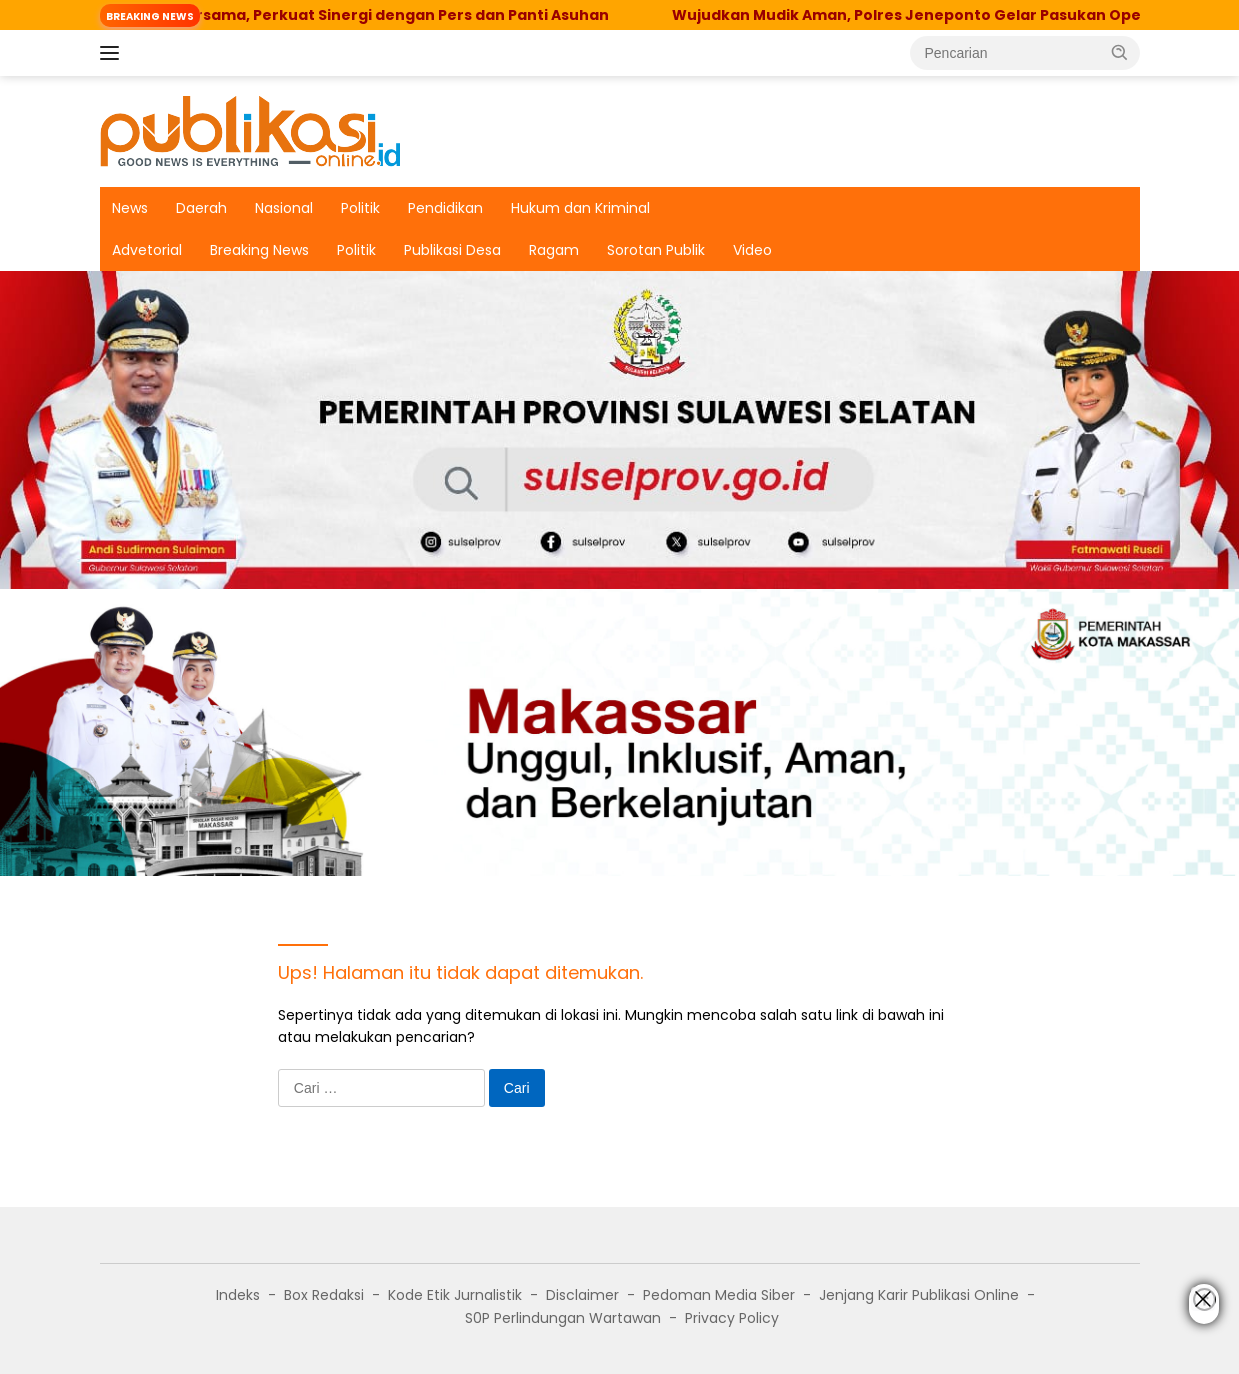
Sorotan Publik (656, 250)
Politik (360, 208)
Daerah (201, 208)
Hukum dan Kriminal (580, 208)
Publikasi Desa (452, 250)
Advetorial (147, 250)
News (130, 208)
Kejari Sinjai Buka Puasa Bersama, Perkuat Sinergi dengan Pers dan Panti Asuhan (334, 15)
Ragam (554, 250)
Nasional (284, 208)
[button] (1120, 52)
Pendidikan (445, 208)
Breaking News (259, 250)
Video (752, 250)
